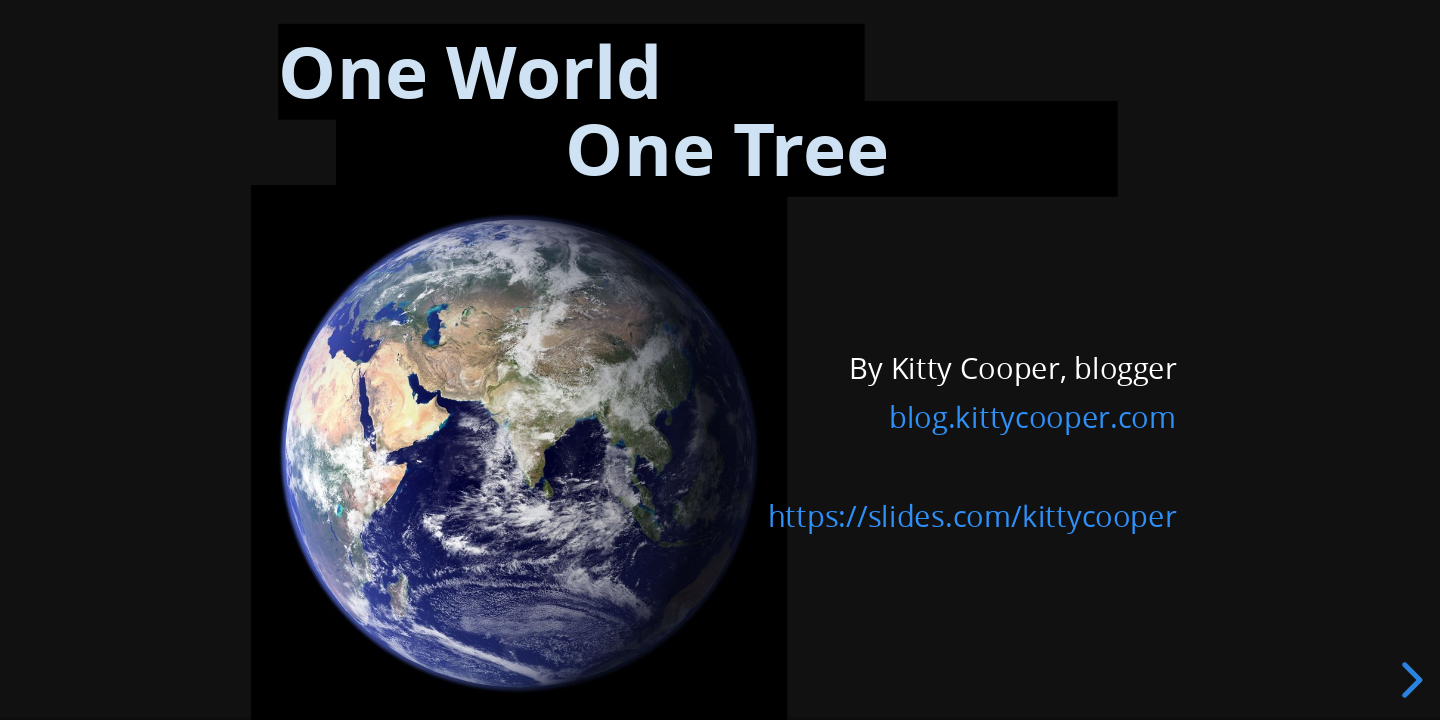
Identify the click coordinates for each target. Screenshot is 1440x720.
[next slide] (1409, 680)
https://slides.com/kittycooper (972, 516)
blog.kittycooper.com (1032, 417)
